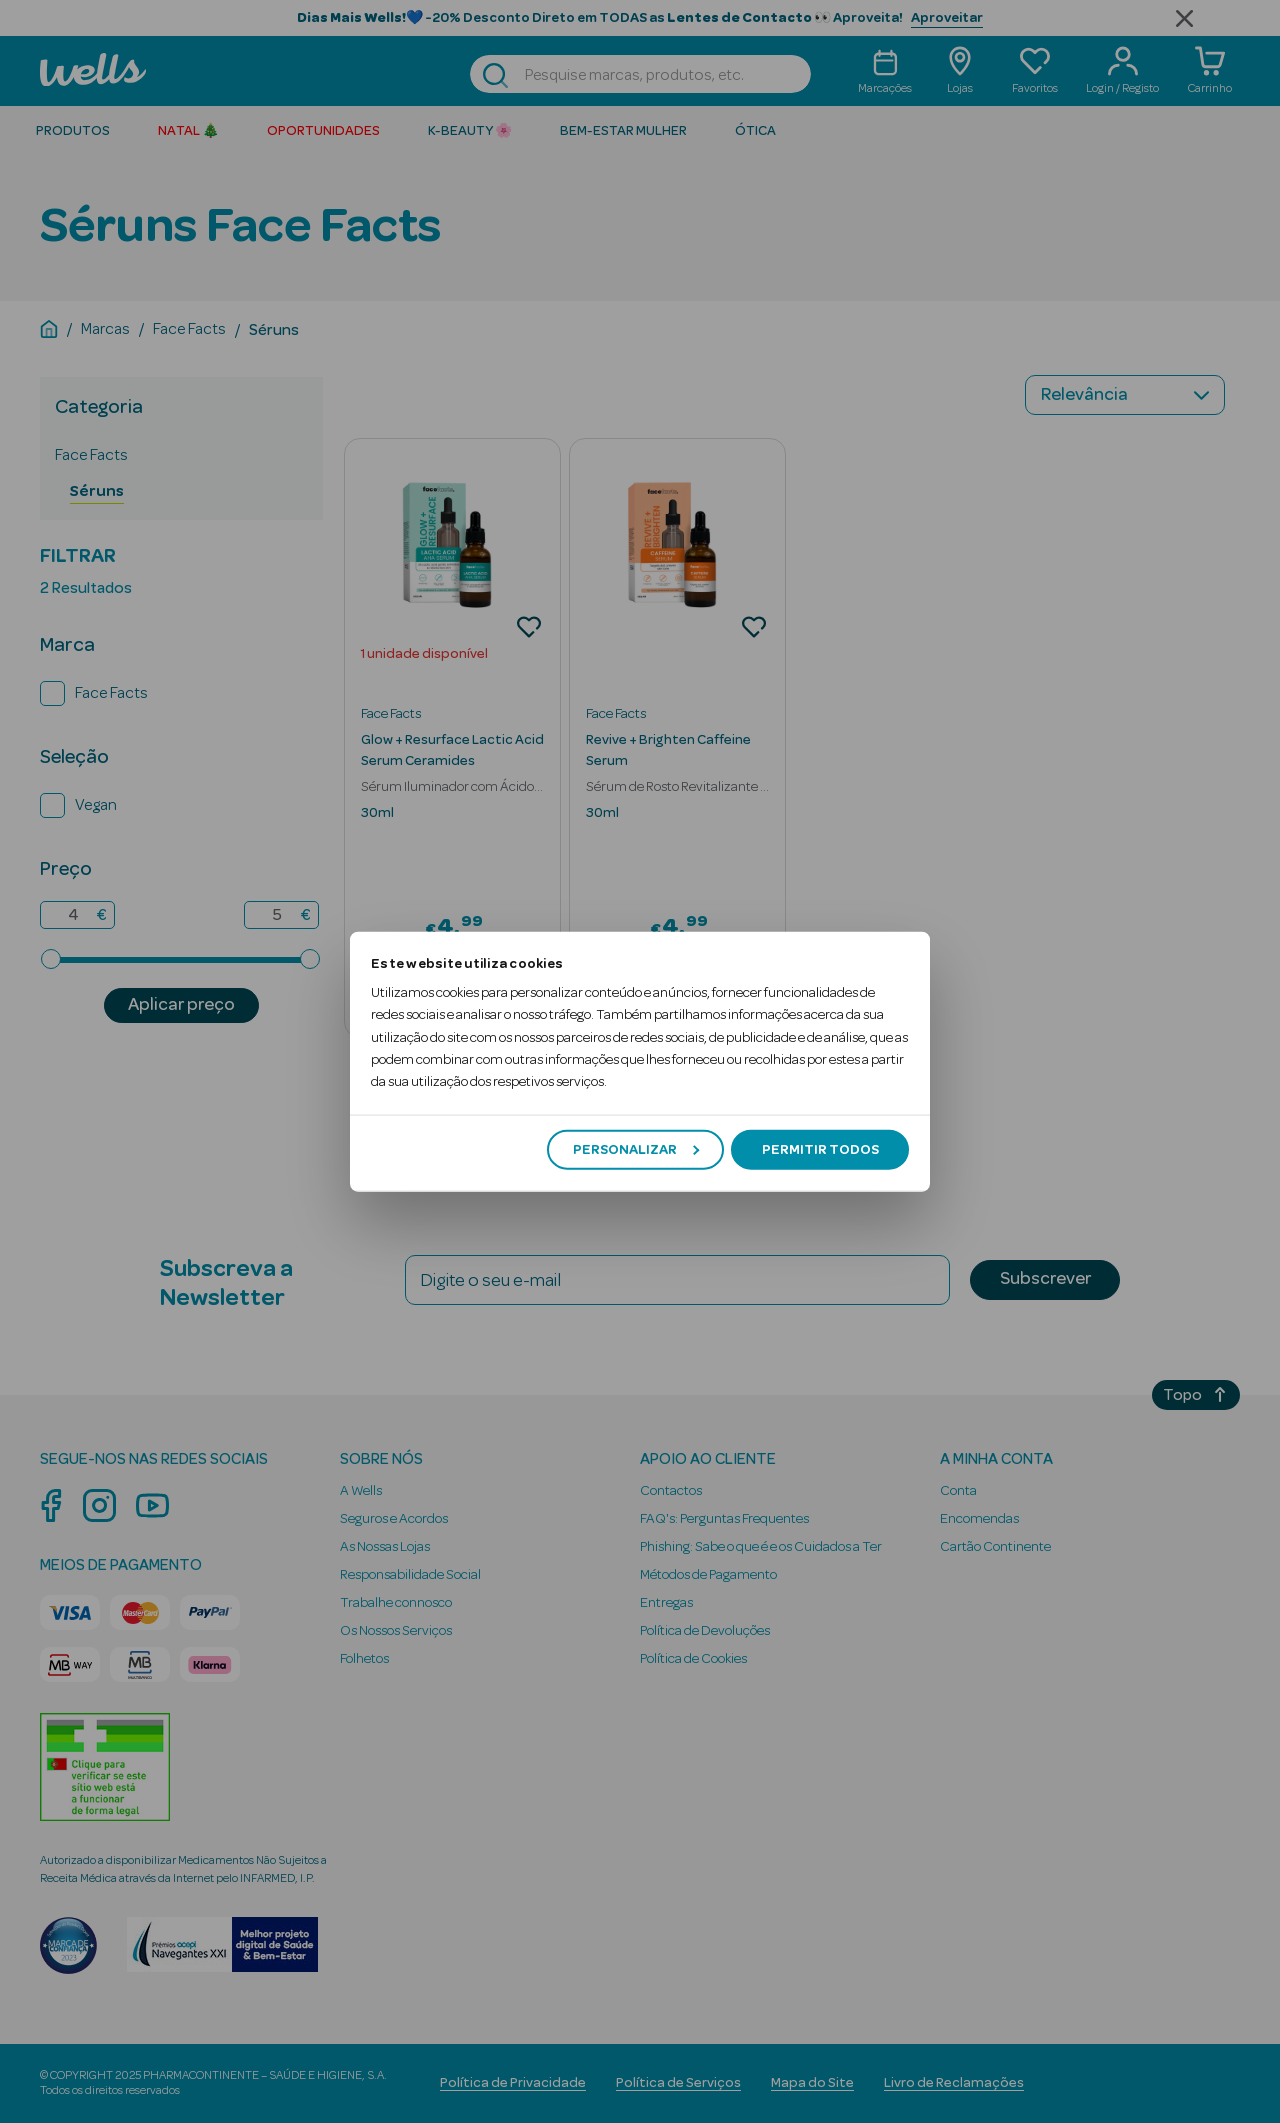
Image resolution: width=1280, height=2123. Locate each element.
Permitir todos (820, 1149)
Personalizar (636, 1149)
